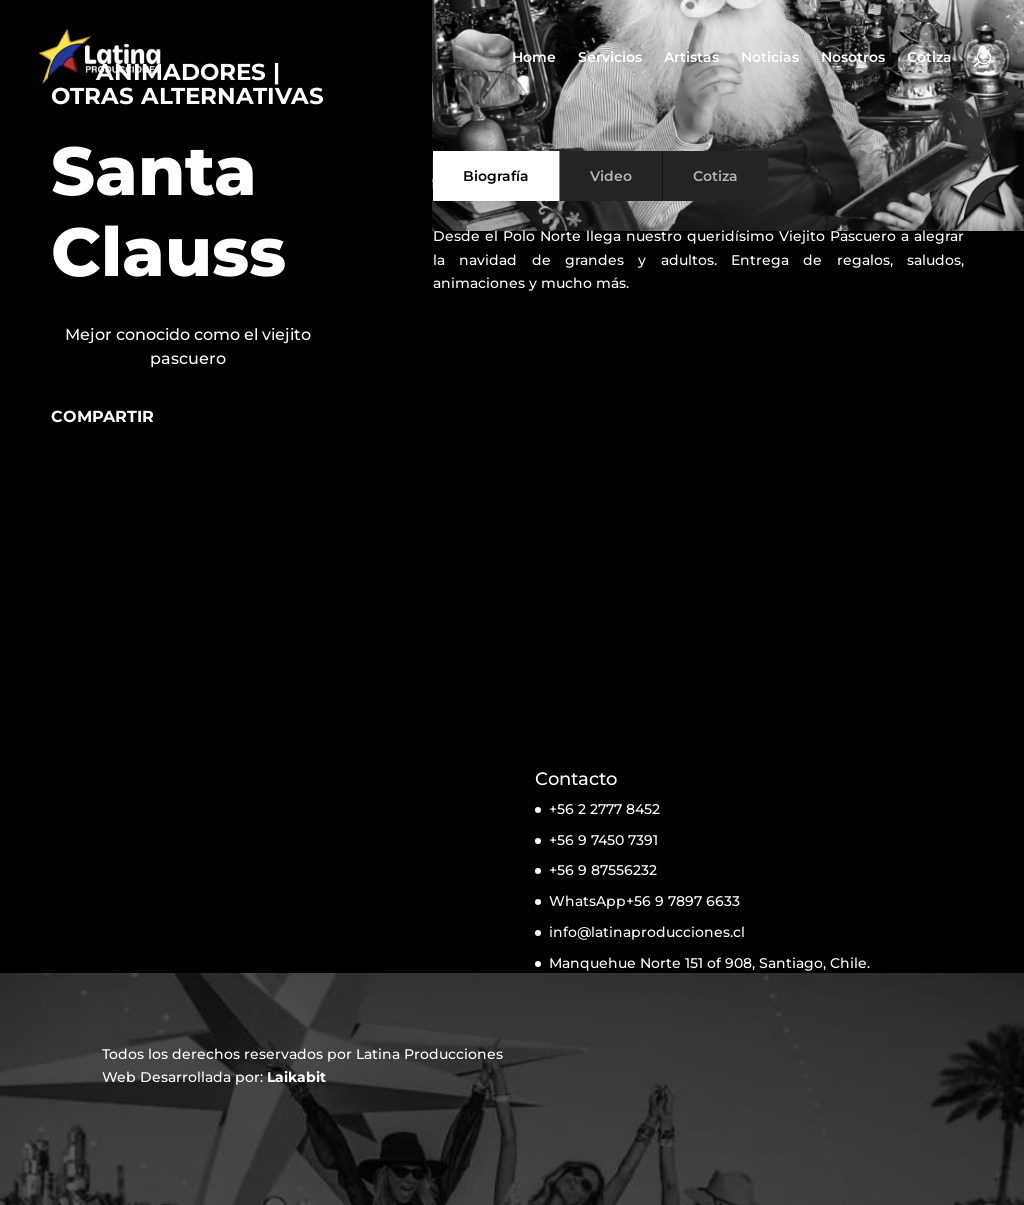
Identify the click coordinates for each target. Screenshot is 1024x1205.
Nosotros (853, 58)
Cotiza (929, 58)
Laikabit (296, 1077)
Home (534, 58)
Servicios (610, 58)
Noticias (770, 58)
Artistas (691, 58)
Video (611, 176)
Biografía (496, 176)
